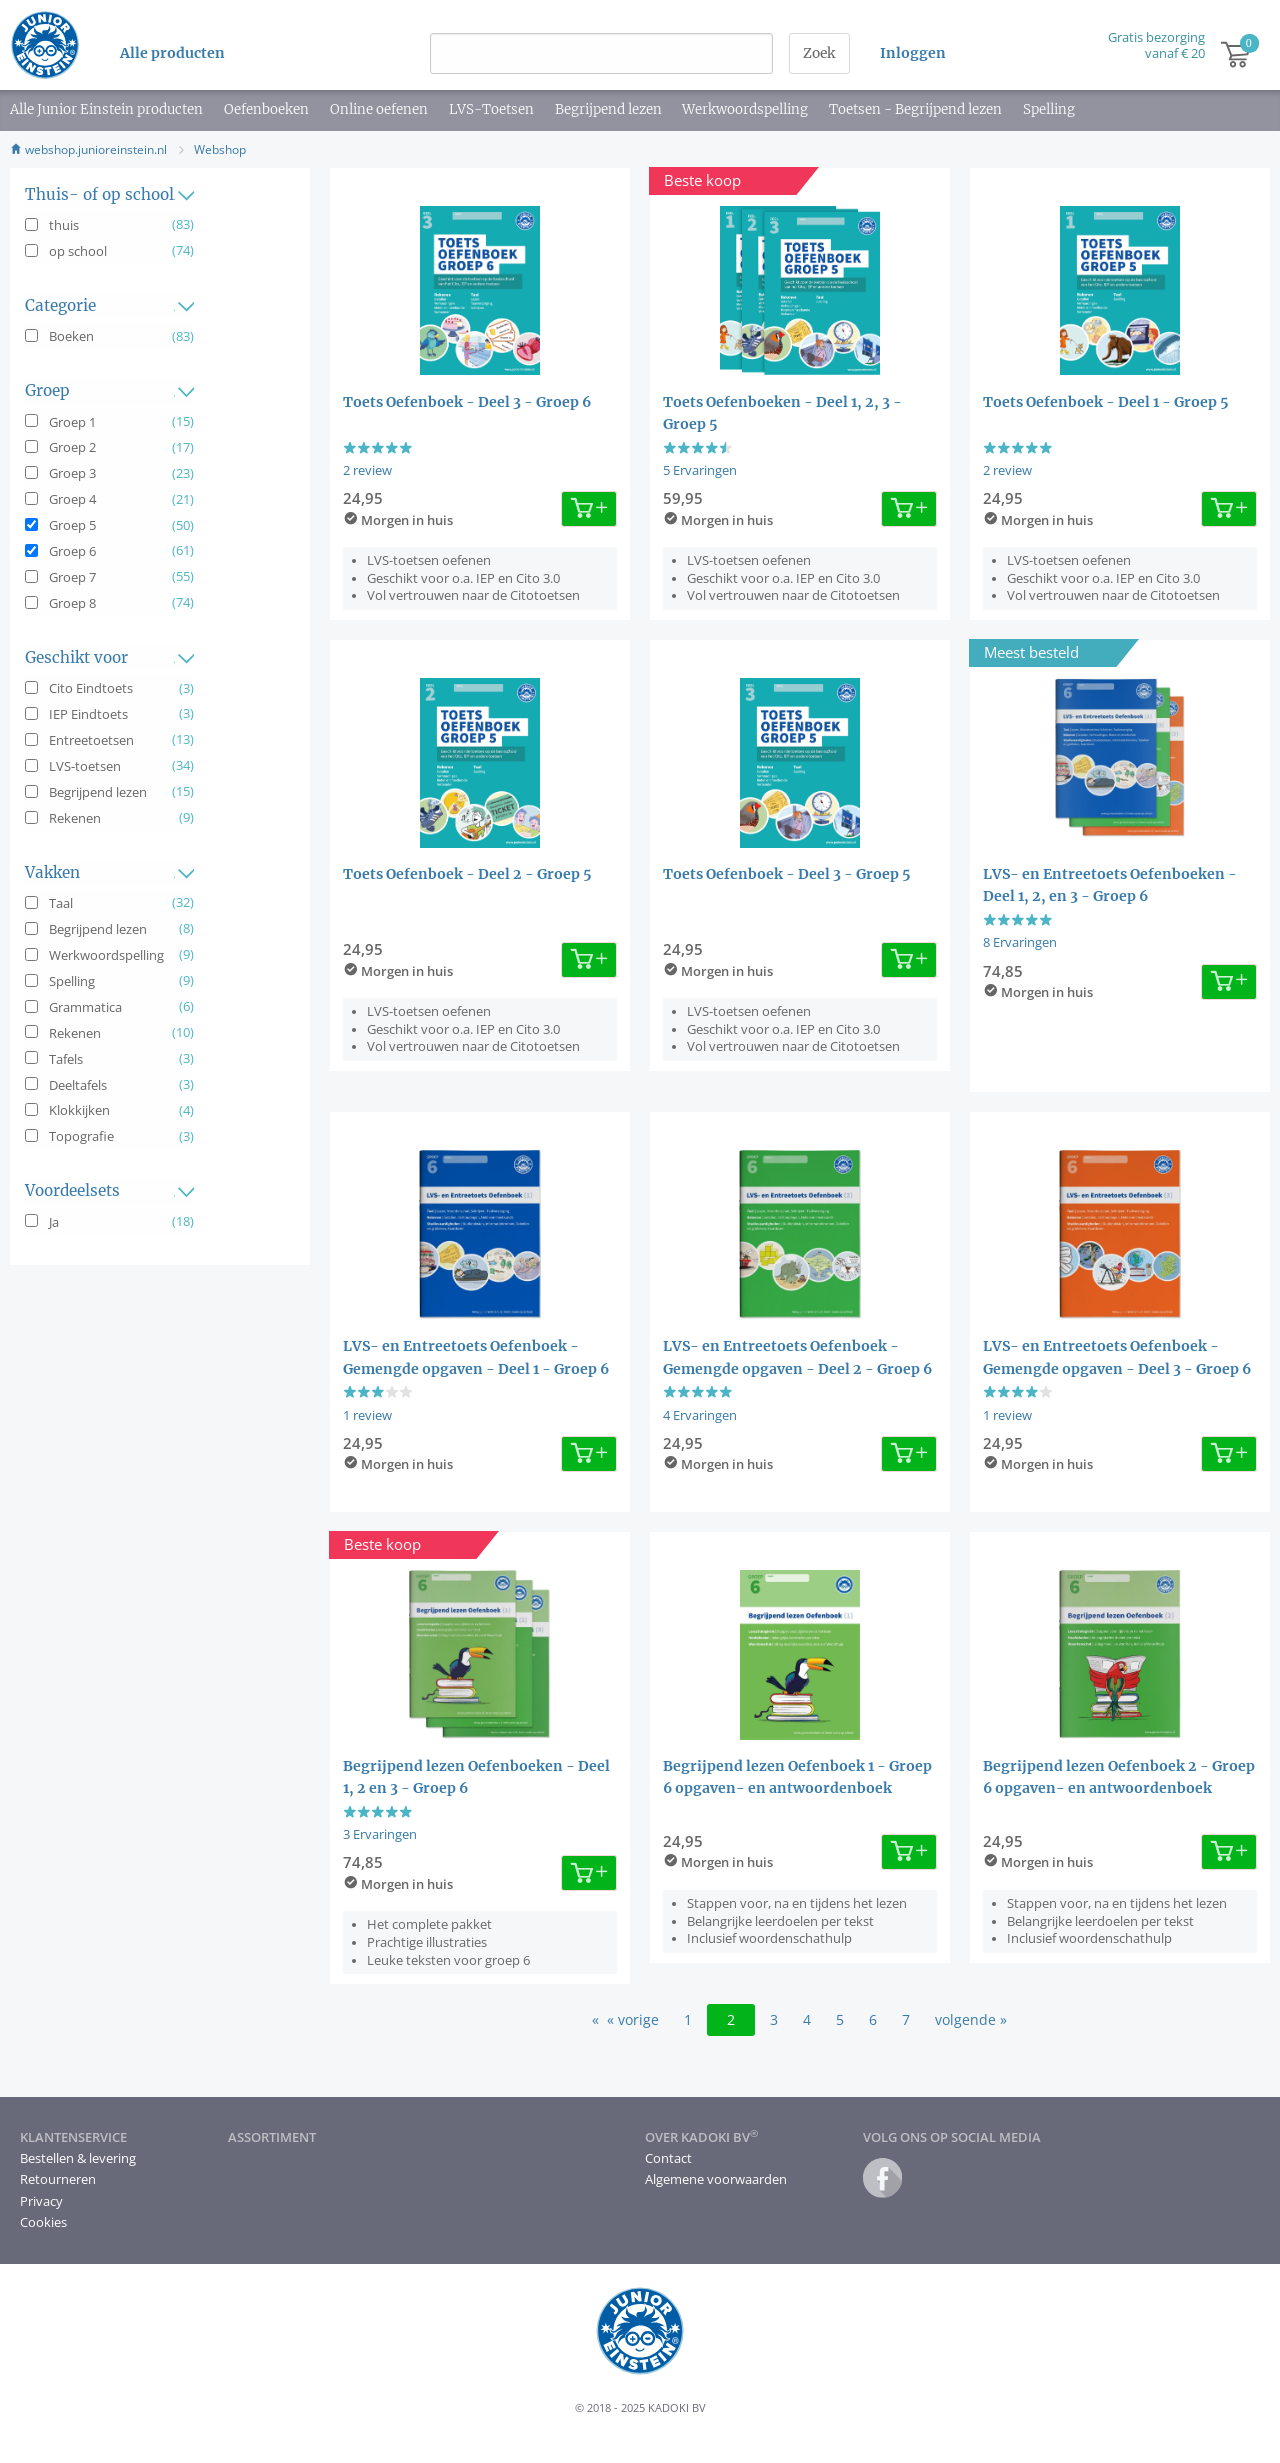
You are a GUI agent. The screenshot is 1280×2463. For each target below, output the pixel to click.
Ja (54, 1222)
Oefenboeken (266, 109)
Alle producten (172, 53)
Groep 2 (72, 447)
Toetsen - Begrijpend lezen (915, 109)
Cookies (43, 2222)
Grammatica (85, 1007)
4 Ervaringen (700, 1415)
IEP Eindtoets (88, 714)
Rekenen (75, 818)
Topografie (81, 1136)
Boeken (71, 336)
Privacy (41, 2201)
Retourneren (58, 2179)
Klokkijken (79, 1110)
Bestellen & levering (78, 2158)
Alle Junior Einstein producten (106, 109)
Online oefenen (379, 109)
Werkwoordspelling (745, 109)
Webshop (220, 149)
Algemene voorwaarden (716, 2179)
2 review (367, 470)
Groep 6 (72, 551)
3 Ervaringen (380, 1834)
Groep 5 (72, 525)
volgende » (971, 2019)
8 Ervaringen (1020, 942)
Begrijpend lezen (608, 109)
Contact (668, 2158)
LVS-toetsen (85, 766)
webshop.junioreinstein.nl (88, 149)
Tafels (66, 1059)
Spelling (1049, 109)
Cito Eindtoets (91, 688)
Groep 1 (72, 422)
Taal (61, 903)
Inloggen (913, 53)
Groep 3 (72, 473)
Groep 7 (72, 577)
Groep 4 (72, 499)
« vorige (633, 2019)
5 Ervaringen (700, 470)
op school (78, 251)
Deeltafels (78, 1085)
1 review (367, 1415)
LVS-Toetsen (491, 109)
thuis (64, 225)
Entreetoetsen (91, 740)
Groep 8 (72, 603)
